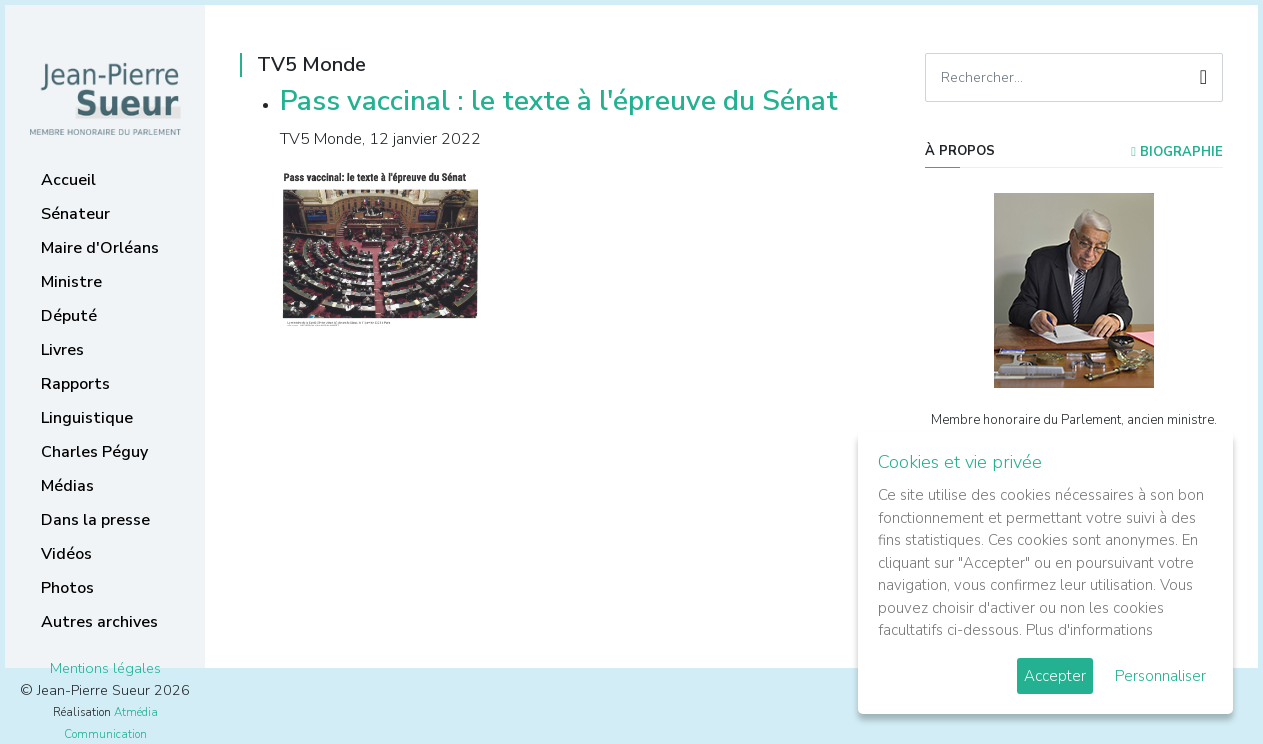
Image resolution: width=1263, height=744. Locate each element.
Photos (67, 588)
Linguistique (87, 418)
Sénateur (75, 214)
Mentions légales (105, 668)
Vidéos (66, 554)
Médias (67, 486)
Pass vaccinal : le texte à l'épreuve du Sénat (559, 101)
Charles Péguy (94, 452)
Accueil (68, 180)
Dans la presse (95, 520)
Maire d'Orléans (100, 248)
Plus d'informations (1089, 630)
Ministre (71, 282)
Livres (62, 350)
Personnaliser (1160, 676)
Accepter (1055, 676)
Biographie (1177, 152)
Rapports (75, 384)
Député (69, 316)
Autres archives (99, 622)
